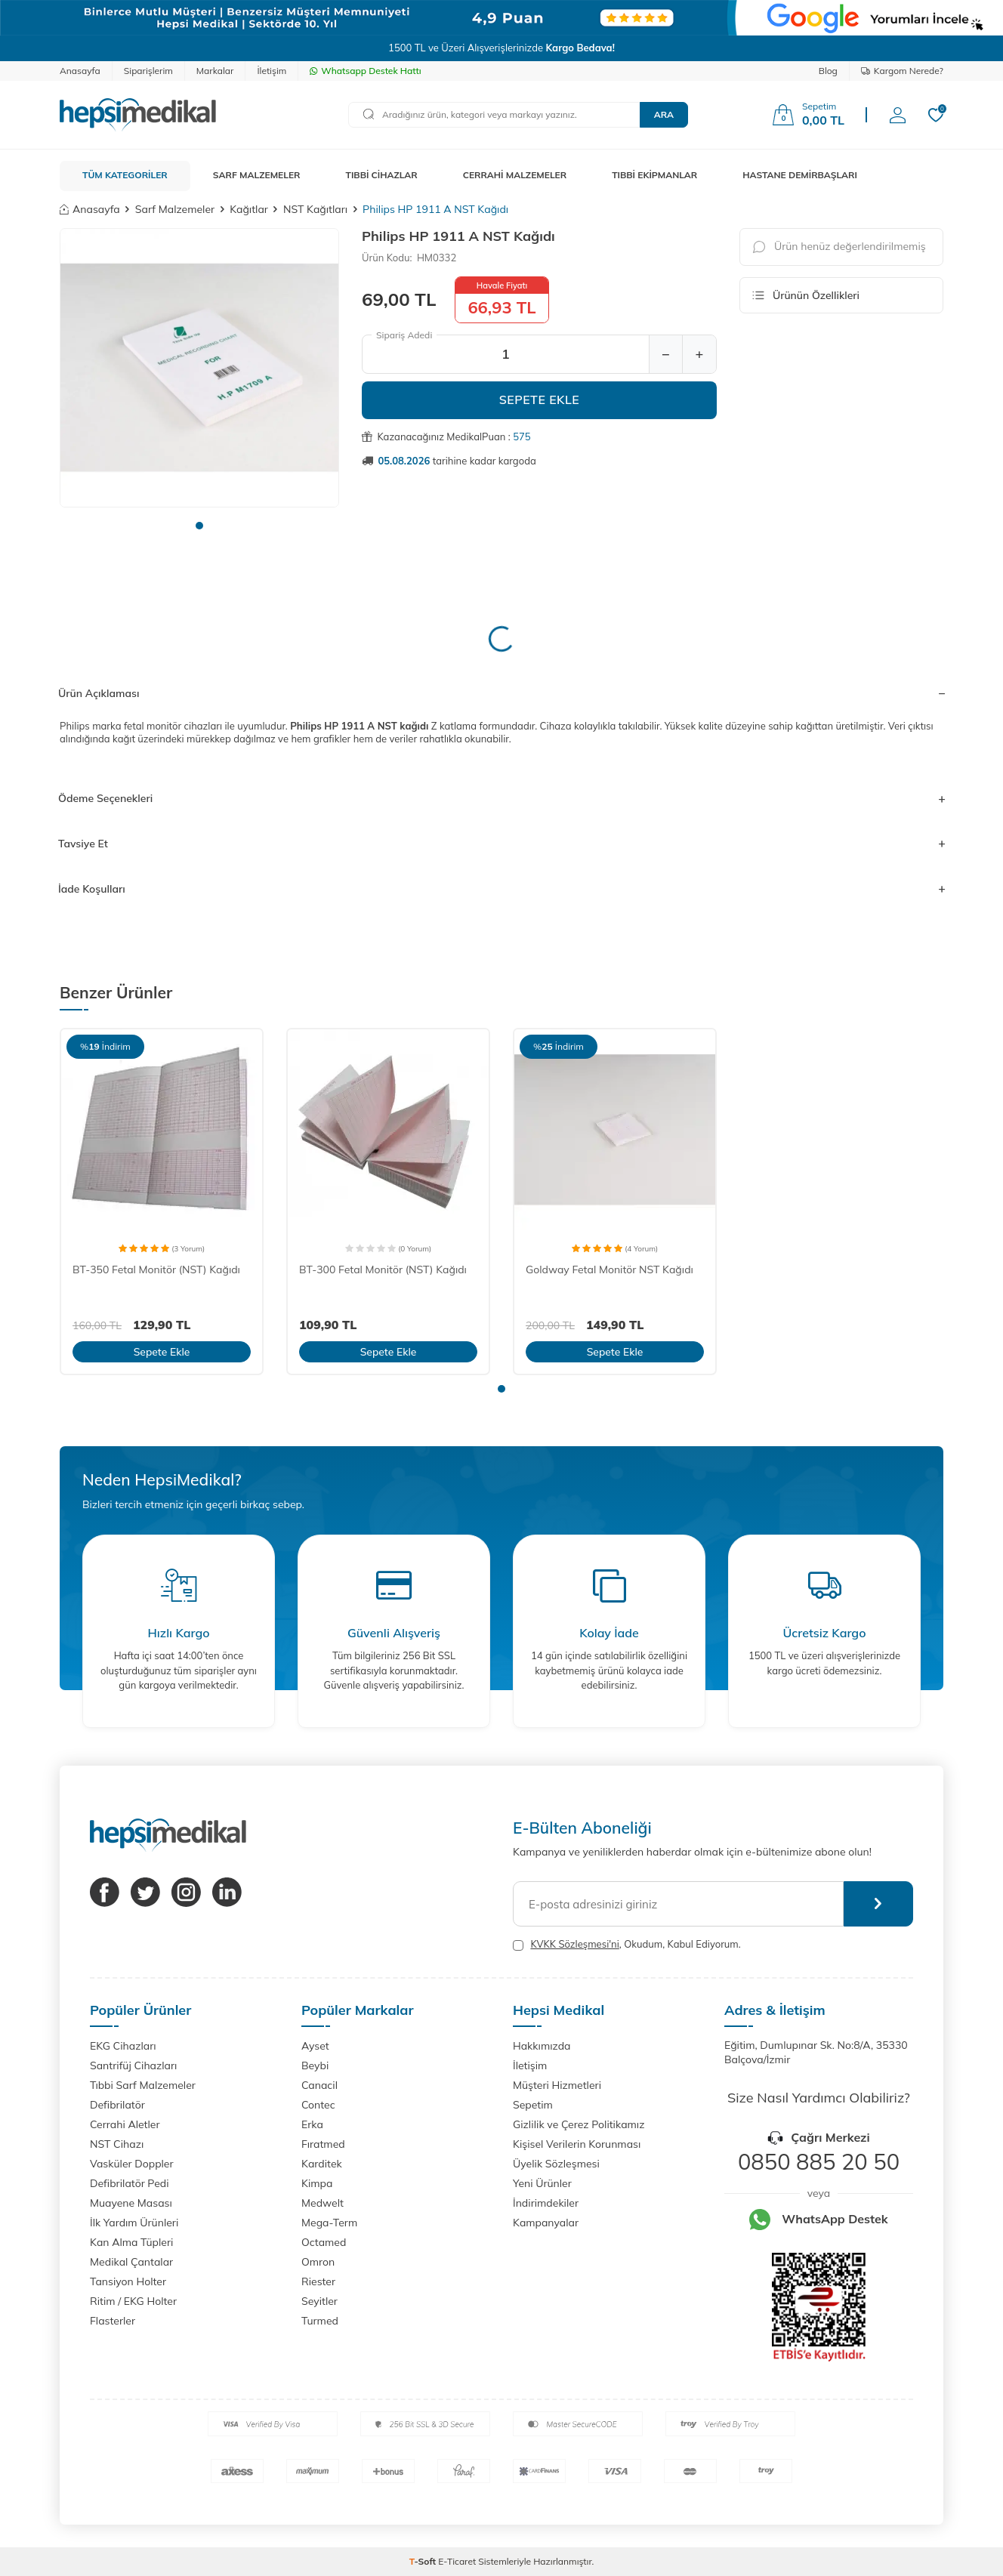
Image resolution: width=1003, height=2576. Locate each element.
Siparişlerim (148, 70)
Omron (318, 2262)
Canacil (319, 2085)
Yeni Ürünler (542, 2183)
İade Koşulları (501, 889)
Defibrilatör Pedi (129, 2183)
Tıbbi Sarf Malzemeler (143, 2085)
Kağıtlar (249, 209)
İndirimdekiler (546, 2203)
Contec (318, 2105)
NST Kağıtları (315, 209)
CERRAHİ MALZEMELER (515, 174)
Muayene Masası (131, 2203)
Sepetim (533, 2105)
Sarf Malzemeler (174, 209)
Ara (664, 114)
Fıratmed (323, 2144)
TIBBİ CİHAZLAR (382, 174)
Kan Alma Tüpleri (131, 2242)
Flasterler (112, 2321)
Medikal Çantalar (131, 2262)
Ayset (315, 2046)
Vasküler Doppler (132, 2163)
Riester (318, 2281)
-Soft (424, 2561)
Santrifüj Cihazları (133, 2065)
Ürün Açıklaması (501, 693)
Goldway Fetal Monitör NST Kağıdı (609, 1269)
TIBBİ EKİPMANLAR (654, 174)
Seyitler (319, 2301)
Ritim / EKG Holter (133, 2301)
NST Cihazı (117, 2144)
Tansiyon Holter (128, 2281)
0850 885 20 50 (819, 2161)
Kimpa (316, 2183)
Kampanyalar (546, 2222)
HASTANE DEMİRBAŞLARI (799, 174)
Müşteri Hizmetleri (557, 2085)
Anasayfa (80, 70)
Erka (312, 2124)
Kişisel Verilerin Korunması (576, 2144)
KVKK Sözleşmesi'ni (574, 1944)
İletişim (271, 70)
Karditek (321, 2163)
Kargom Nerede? (902, 70)
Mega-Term (329, 2222)
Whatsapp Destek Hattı (365, 70)
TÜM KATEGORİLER (125, 174)
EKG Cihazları (123, 2046)
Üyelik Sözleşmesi (556, 2163)
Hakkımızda (541, 2046)
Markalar (215, 70)
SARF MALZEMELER (257, 174)
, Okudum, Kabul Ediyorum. (627, 1944)
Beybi (315, 2065)
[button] (199, 525)
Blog (828, 70)
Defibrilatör (117, 2105)
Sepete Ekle (539, 399)
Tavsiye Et (501, 843)
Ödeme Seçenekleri (501, 798)
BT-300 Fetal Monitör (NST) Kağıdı (383, 1269)
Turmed (319, 2321)
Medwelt (322, 2203)
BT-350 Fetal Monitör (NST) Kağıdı (156, 1269)
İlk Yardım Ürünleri (134, 2222)
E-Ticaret (457, 2561)
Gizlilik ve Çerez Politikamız (578, 2124)
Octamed (323, 2242)
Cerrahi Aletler (125, 2124)
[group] (199, 368)
